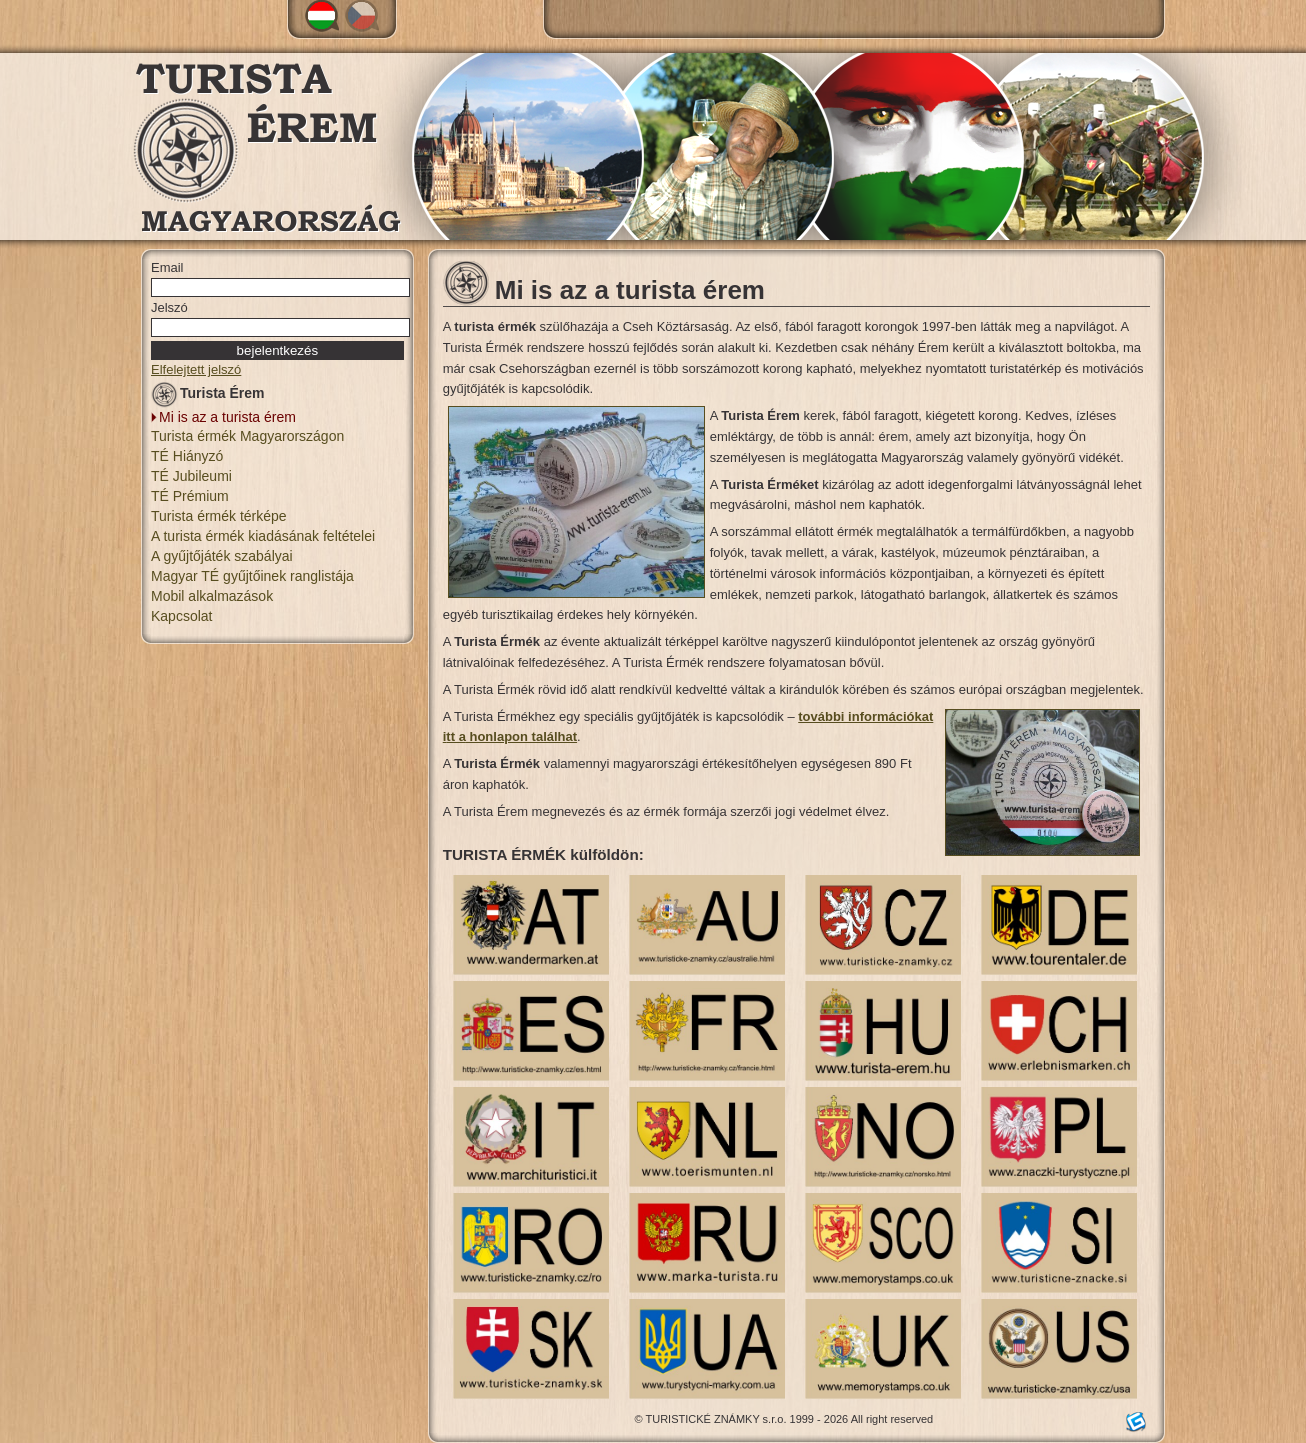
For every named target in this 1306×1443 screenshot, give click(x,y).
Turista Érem (208, 396)
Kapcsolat (181, 616)
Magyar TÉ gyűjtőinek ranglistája (252, 576)
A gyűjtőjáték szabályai (222, 556)
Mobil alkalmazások (212, 596)
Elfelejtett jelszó (196, 369)
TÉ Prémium (190, 496)
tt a (456, 736)
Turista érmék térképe (219, 516)
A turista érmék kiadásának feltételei (263, 536)
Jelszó (169, 307)
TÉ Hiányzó (187, 456)
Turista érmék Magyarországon (247, 436)
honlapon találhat (521, 736)
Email (167, 267)
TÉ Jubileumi (191, 476)
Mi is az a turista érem (227, 417)
